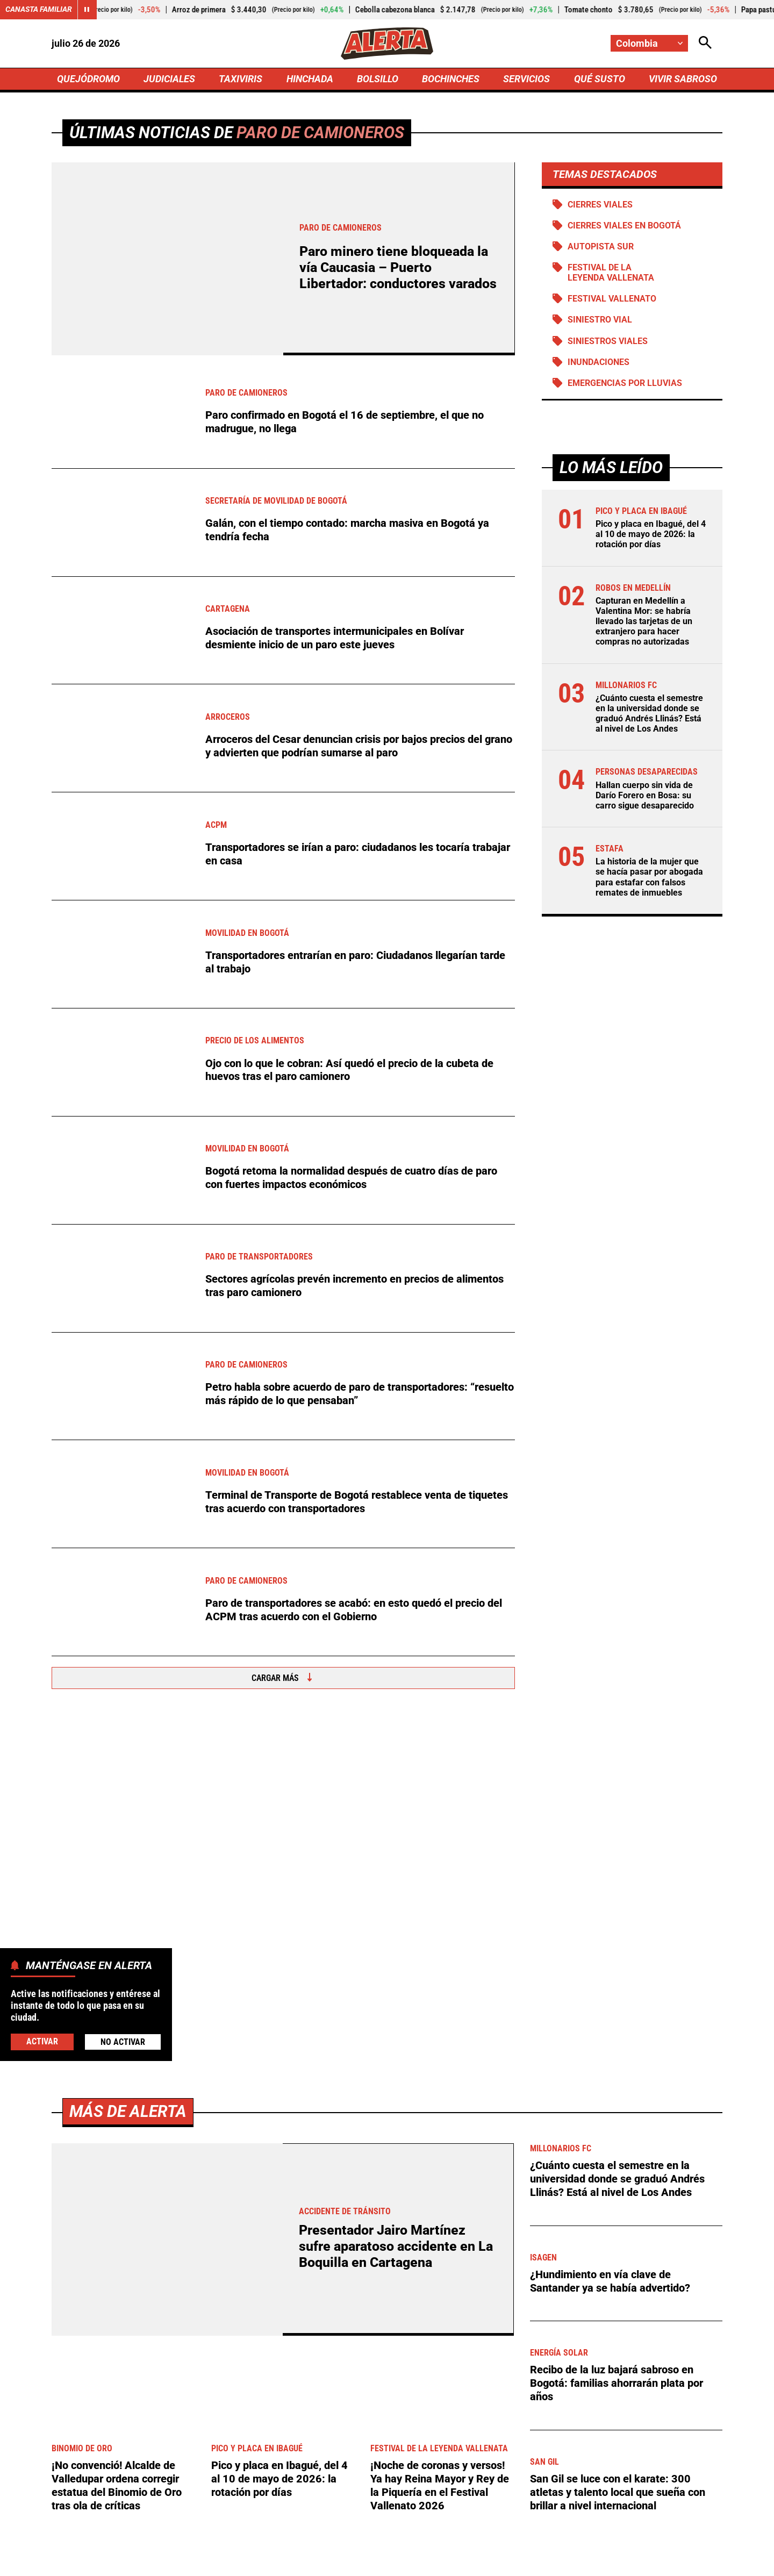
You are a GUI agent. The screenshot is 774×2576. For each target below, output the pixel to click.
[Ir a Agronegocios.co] (297, 2271)
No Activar (123, 2042)
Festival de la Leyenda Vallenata (611, 272)
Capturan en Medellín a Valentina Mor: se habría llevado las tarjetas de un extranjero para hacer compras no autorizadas (644, 621)
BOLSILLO (377, 78)
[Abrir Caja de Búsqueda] (705, 43)
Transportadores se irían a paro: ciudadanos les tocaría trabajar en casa (357, 854)
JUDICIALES (169, 78)
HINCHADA (309, 78)
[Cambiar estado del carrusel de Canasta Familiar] (87, 9)
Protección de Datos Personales (485, 2561)
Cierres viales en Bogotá (624, 225)
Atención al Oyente (373, 2561)
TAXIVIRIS (240, 78)
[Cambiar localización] (649, 43)
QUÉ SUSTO (599, 78)
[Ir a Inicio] (387, 43)
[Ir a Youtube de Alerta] (423, 2469)
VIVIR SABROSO (683, 78)
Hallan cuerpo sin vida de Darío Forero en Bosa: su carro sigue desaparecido (645, 795)
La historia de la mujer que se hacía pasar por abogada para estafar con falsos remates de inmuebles (649, 877)
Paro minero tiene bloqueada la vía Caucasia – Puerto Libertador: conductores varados (398, 268)
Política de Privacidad (278, 2561)
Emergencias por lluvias (625, 383)
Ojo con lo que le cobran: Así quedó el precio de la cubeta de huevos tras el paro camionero (349, 1070)
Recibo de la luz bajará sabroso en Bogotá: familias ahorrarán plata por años (616, 2027)
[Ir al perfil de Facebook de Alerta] (272, 2469)
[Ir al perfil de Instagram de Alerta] (382, 2469)
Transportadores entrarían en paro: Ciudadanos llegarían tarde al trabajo (355, 962)
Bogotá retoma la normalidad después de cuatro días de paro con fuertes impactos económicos (351, 1178)
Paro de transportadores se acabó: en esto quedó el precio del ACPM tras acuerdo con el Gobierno (353, 1610)
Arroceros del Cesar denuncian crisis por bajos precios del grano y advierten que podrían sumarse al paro (358, 746)
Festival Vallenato (612, 299)
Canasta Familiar (38, 9)
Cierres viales (600, 204)
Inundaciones (598, 362)
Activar (42, 2041)
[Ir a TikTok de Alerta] (462, 2469)
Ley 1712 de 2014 (687, 2561)
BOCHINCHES (450, 78)
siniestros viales (608, 341)
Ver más (687, 2271)
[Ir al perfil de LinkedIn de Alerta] (344, 2469)
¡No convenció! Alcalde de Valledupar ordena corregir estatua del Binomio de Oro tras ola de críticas (117, 2129)
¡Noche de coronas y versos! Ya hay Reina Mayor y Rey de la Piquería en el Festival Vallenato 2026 (439, 2129)
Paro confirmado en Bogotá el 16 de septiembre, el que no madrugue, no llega (344, 422)
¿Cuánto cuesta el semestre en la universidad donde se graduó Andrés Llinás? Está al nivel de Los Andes (649, 713)
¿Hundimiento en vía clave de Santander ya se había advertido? (610, 1925)
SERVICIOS (526, 78)
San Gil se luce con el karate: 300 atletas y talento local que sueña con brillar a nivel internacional (617, 2135)
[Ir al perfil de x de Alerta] (307, 2469)
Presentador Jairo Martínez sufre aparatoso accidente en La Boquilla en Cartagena (396, 1891)
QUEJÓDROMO (88, 78)
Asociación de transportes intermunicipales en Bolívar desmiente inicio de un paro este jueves (334, 638)
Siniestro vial (600, 320)
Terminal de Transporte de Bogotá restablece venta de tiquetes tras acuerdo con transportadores (356, 1502)
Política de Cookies (598, 2561)
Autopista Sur (601, 246)
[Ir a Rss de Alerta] (499, 2469)
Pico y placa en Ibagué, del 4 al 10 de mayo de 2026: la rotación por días (651, 534)
